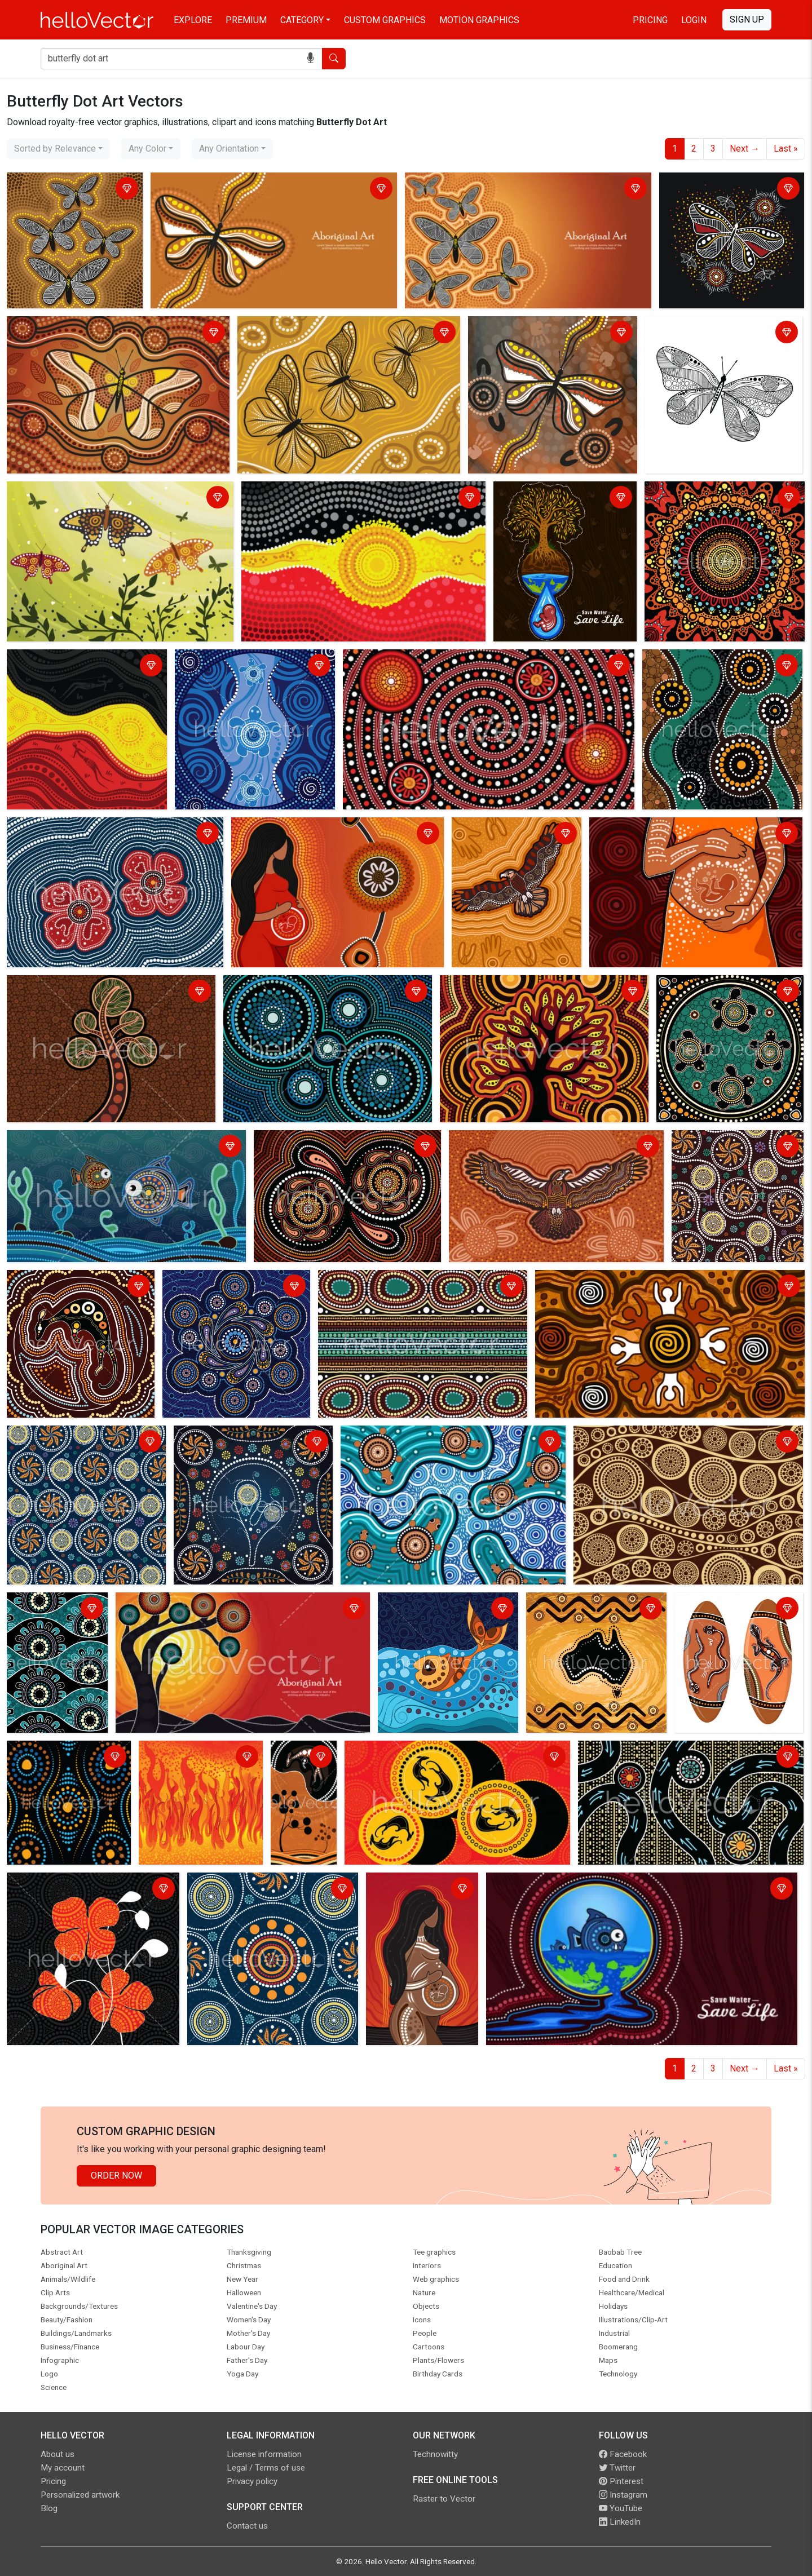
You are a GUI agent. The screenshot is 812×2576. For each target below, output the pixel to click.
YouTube (620, 2508)
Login (694, 20)
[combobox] (58, 149)
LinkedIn (620, 2522)
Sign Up (747, 19)
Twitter (617, 2468)
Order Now (116, 2175)
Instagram (623, 2495)
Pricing (650, 20)
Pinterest (621, 2481)
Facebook (623, 2454)
